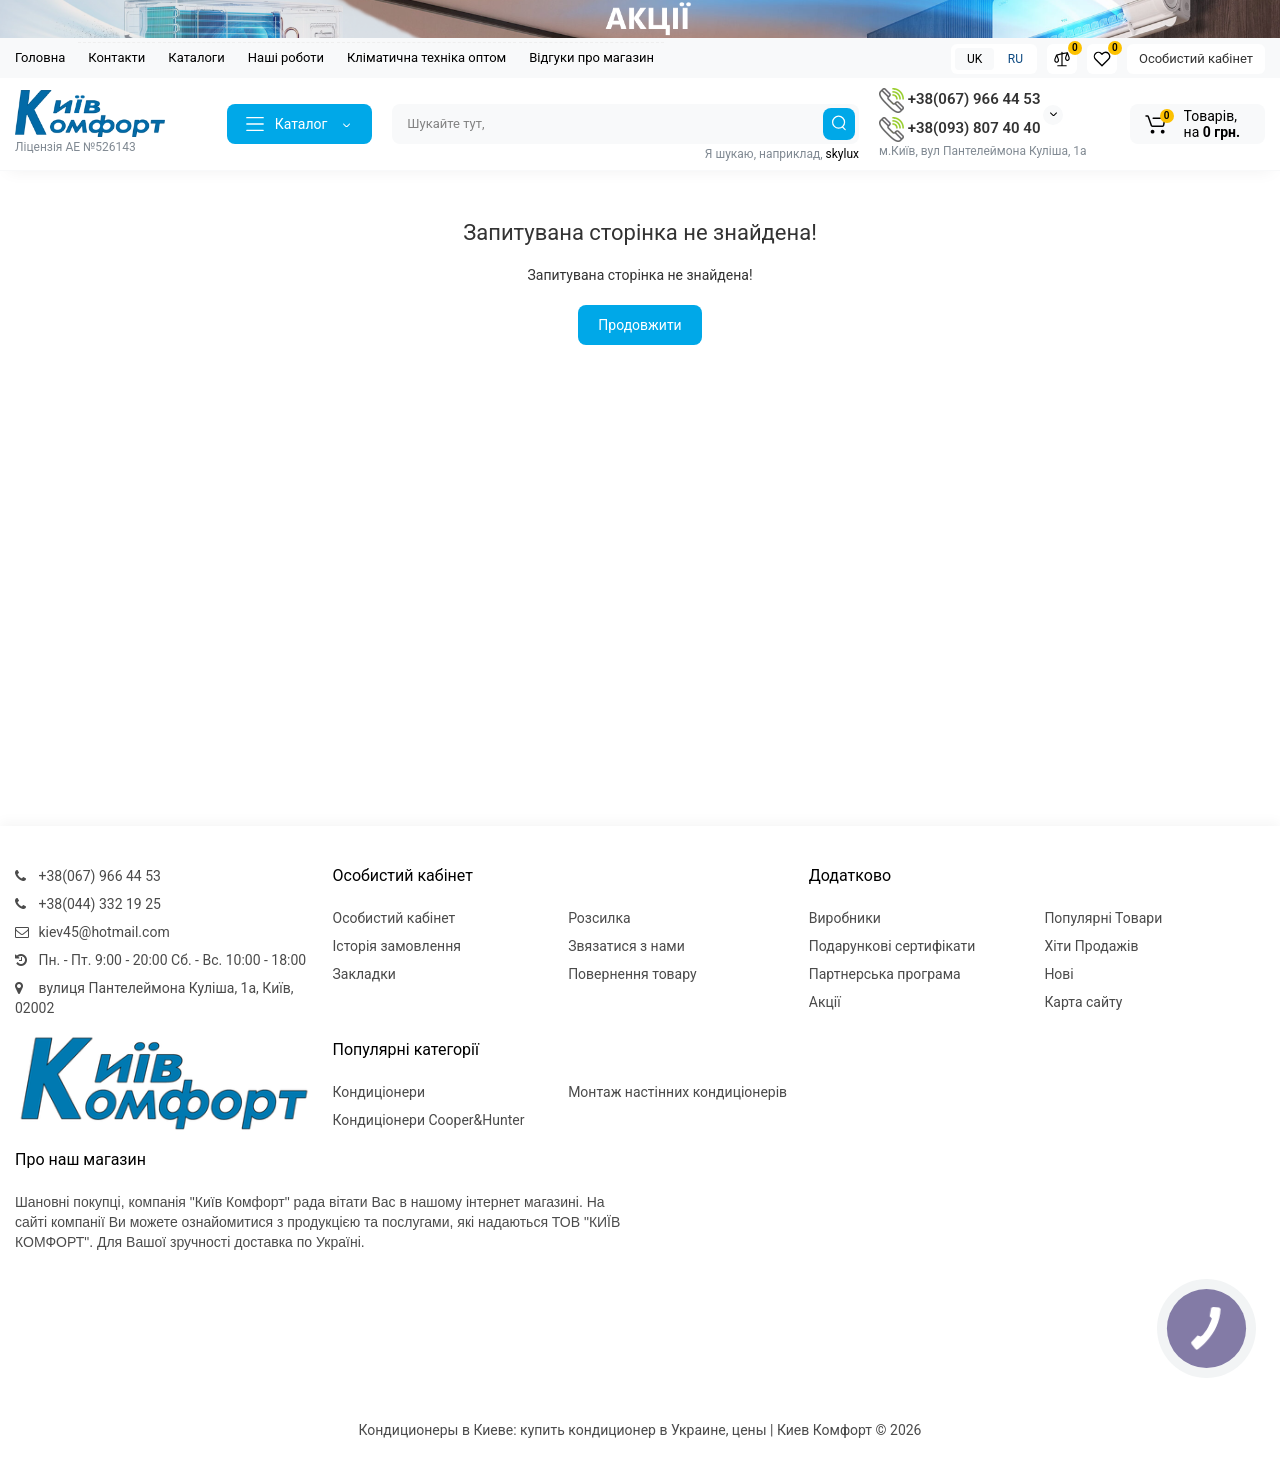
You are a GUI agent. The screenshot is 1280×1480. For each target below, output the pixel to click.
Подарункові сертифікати (892, 946)
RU (1015, 59)
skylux (842, 154)
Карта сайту (1083, 1002)
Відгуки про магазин (591, 57)
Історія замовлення (397, 946)
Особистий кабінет (1196, 58)
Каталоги (196, 57)
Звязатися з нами (626, 946)
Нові (1058, 974)
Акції (825, 1002)
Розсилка (599, 918)
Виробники (845, 918)
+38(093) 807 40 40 (959, 128)
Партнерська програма (885, 974)
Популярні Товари (1103, 918)
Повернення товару (632, 974)
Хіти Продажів (1091, 946)
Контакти (116, 57)
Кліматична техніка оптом (426, 57)
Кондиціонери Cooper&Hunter (429, 1120)
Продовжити (639, 325)
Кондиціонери (379, 1092)
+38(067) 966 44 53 (959, 99)
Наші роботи (286, 57)
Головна (40, 57)
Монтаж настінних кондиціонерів (677, 1092)
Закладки (364, 974)
